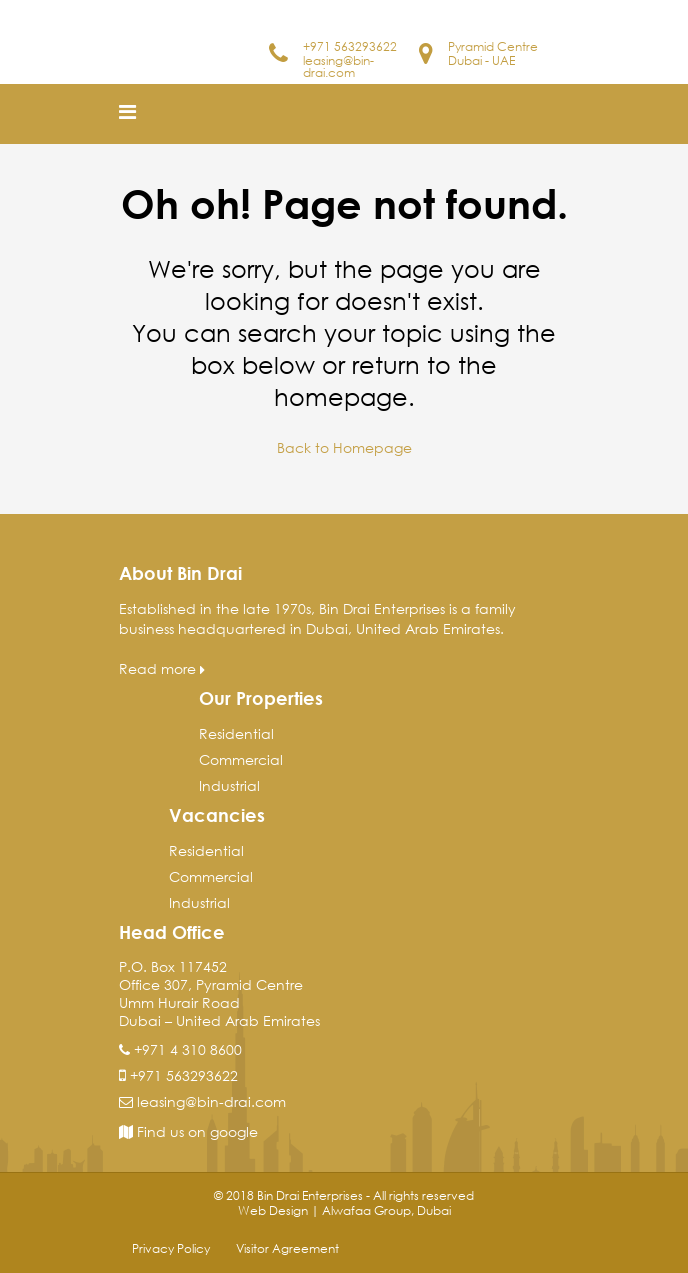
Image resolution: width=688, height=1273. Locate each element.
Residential (236, 733)
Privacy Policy (171, 1248)
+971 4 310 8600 (188, 1049)
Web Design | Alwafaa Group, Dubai (344, 1210)
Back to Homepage (344, 447)
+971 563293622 (350, 46)
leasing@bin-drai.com (338, 66)
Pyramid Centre (493, 46)
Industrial (229, 785)
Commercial (241, 759)
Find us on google (188, 1131)
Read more (162, 668)
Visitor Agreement (287, 1248)
